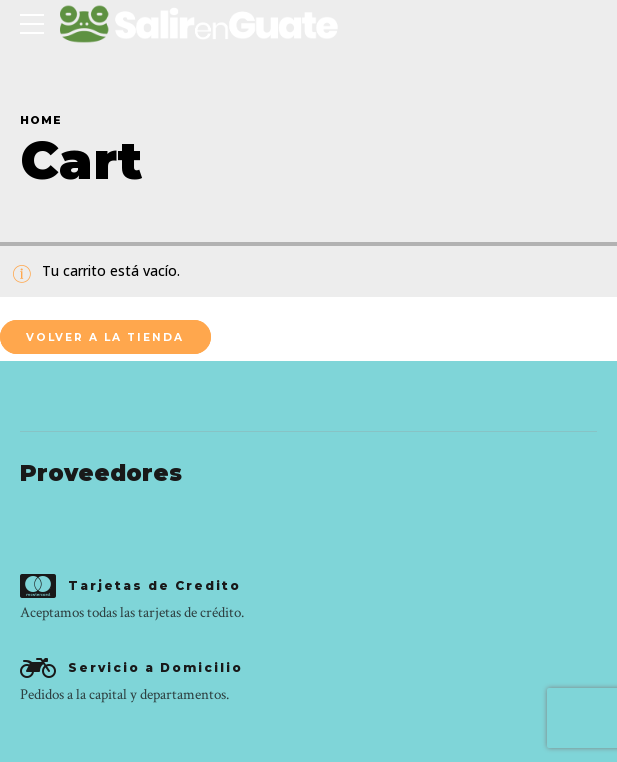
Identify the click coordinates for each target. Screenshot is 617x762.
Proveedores (101, 473)
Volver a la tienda (105, 337)
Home (41, 120)
